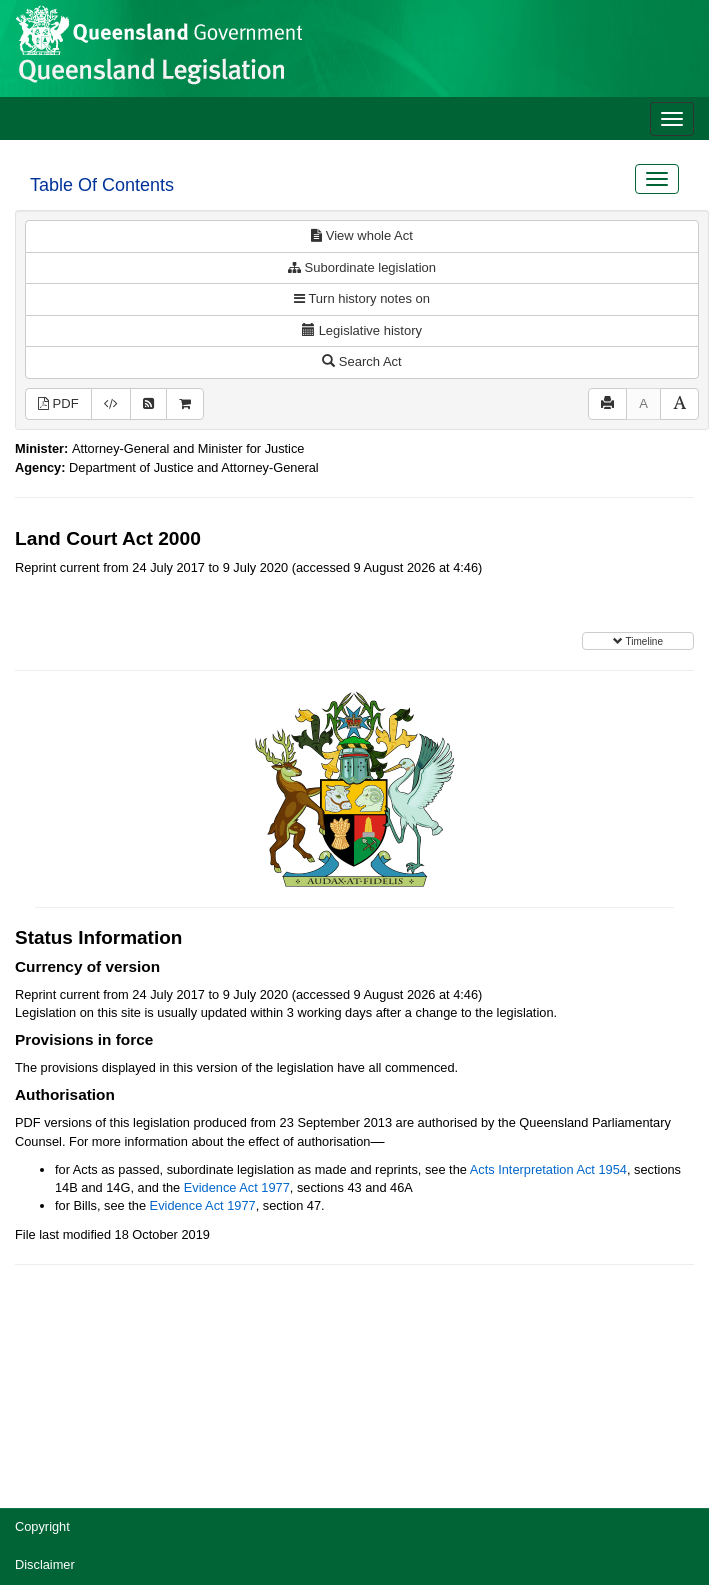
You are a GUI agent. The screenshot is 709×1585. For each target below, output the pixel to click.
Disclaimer (45, 1564)
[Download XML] (111, 404)
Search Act (361, 361)
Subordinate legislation (362, 267)
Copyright (42, 1526)
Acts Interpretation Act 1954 (548, 1169)
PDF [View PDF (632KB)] (58, 403)
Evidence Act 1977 (237, 1187)
